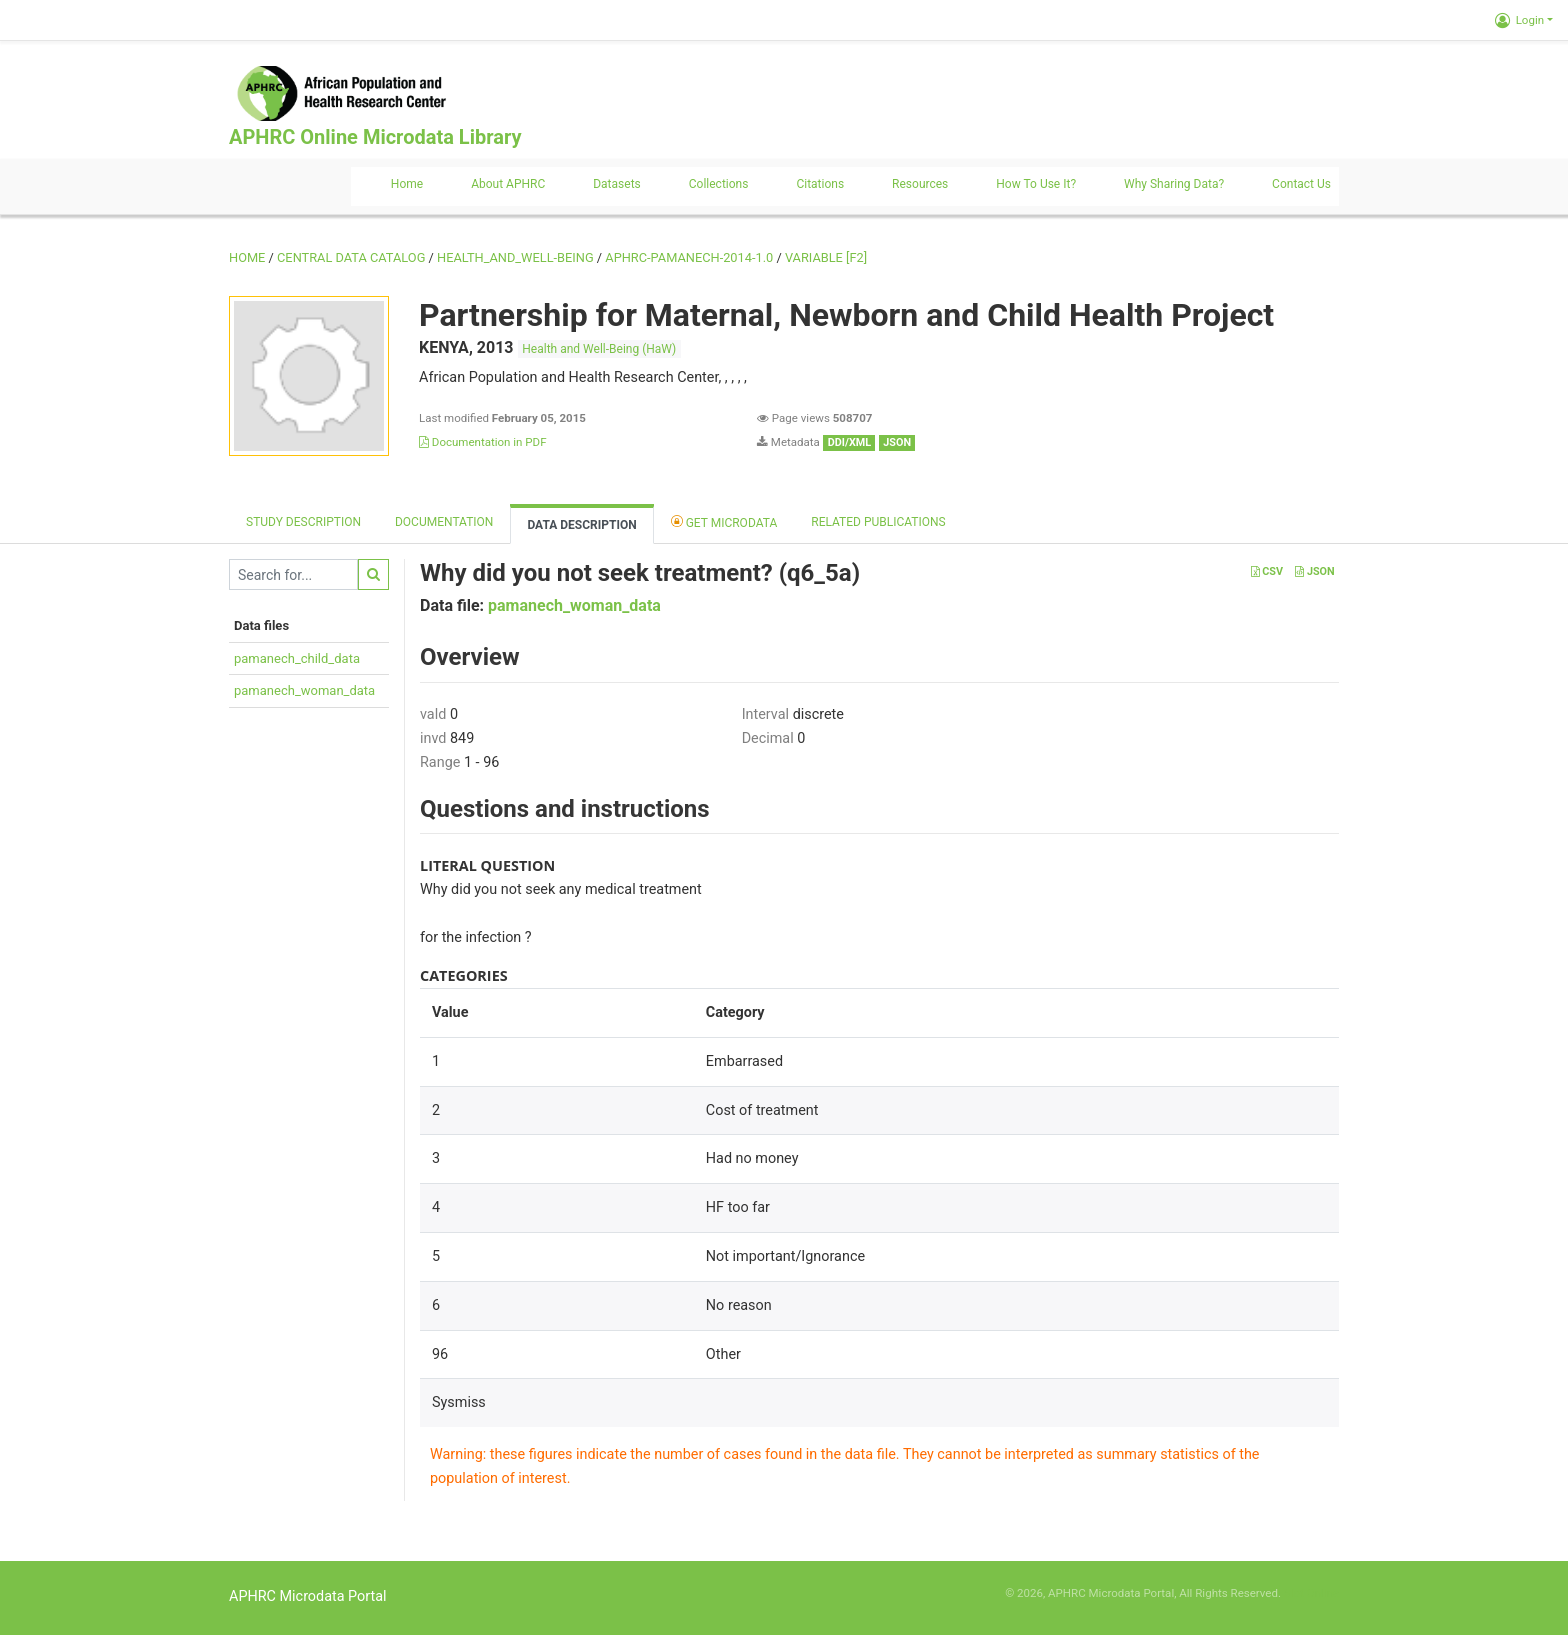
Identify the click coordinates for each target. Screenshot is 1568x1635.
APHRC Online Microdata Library (375, 137)
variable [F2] (826, 257)
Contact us (1301, 184)
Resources (920, 184)
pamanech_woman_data (304, 690)
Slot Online (1311, 1593)
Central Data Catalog (351, 257)
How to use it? (1036, 184)
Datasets (617, 184)
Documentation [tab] (444, 522)
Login (1519, 20)
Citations (820, 184)
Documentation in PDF (483, 442)
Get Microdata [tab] (724, 521)
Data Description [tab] (581, 525)
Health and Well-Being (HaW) (599, 349)
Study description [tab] (303, 522)
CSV (1267, 571)
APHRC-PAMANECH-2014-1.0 (689, 257)
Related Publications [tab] (878, 522)
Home (407, 184)
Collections (719, 184)
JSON (1314, 571)
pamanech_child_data (297, 658)
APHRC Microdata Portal (308, 1596)
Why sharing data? (1174, 184)
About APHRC (508, 184)
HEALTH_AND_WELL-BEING (515, 257)
